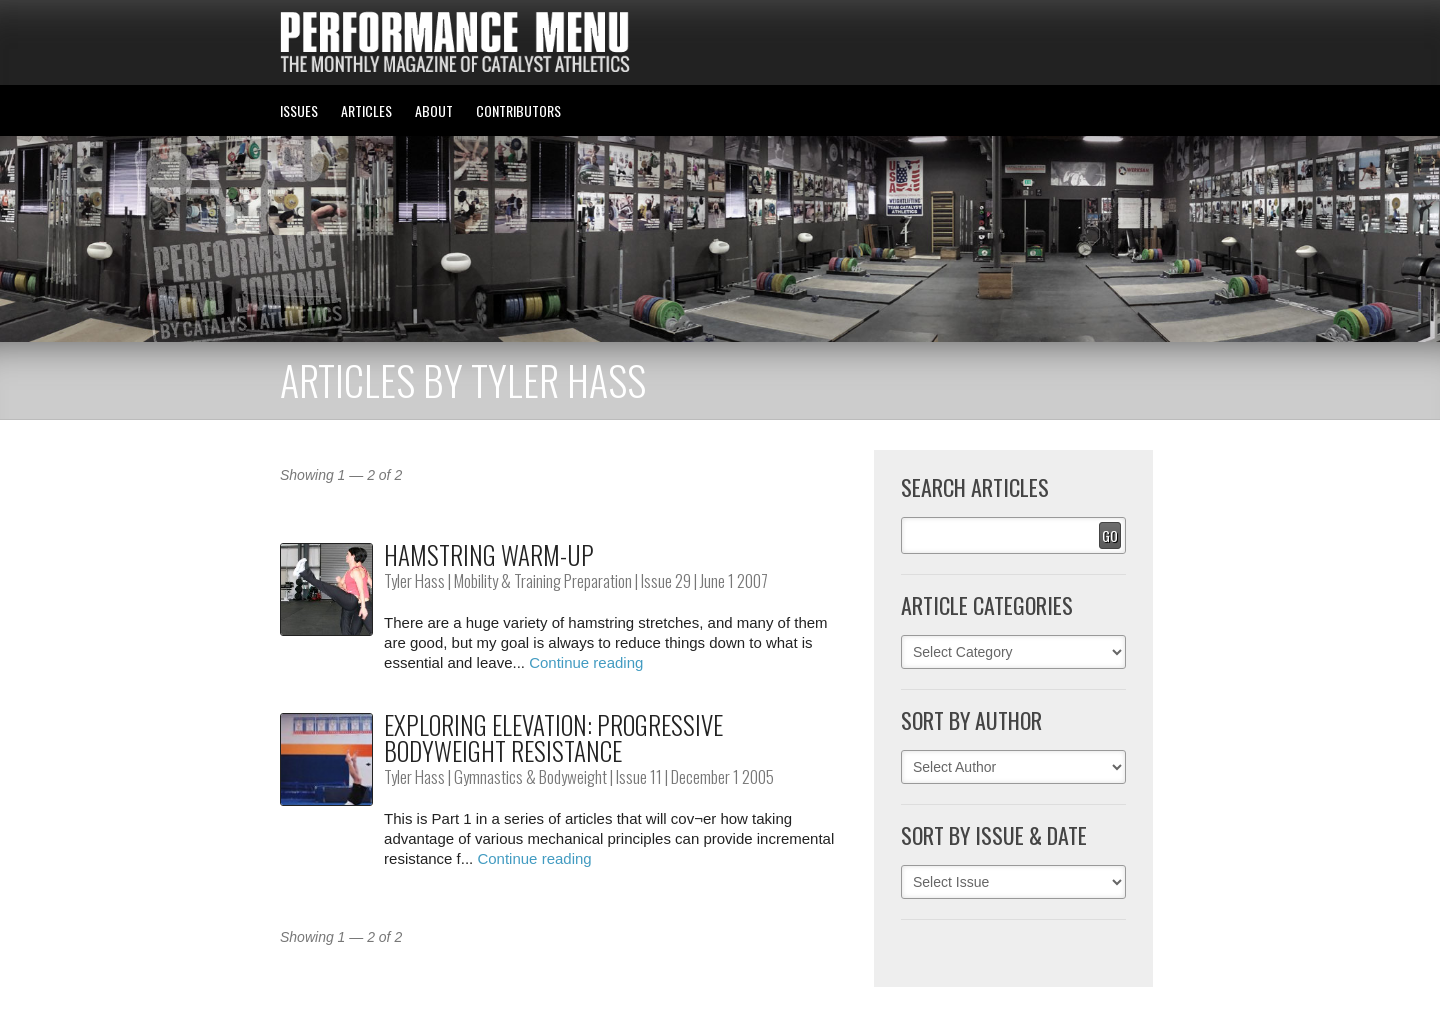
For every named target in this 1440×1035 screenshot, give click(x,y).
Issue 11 (639, 776)
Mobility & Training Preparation (543, 580)
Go (1110, 535)
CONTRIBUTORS (518, 110)
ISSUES (299, 110)
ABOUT (434, 110)
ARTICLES (366, 110)
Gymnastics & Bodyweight (530, 776)
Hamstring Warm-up (489, 554)
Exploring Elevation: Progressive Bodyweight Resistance (553, 737)
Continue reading (586, 662)
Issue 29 (666, 580)
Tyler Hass (414, 580)
